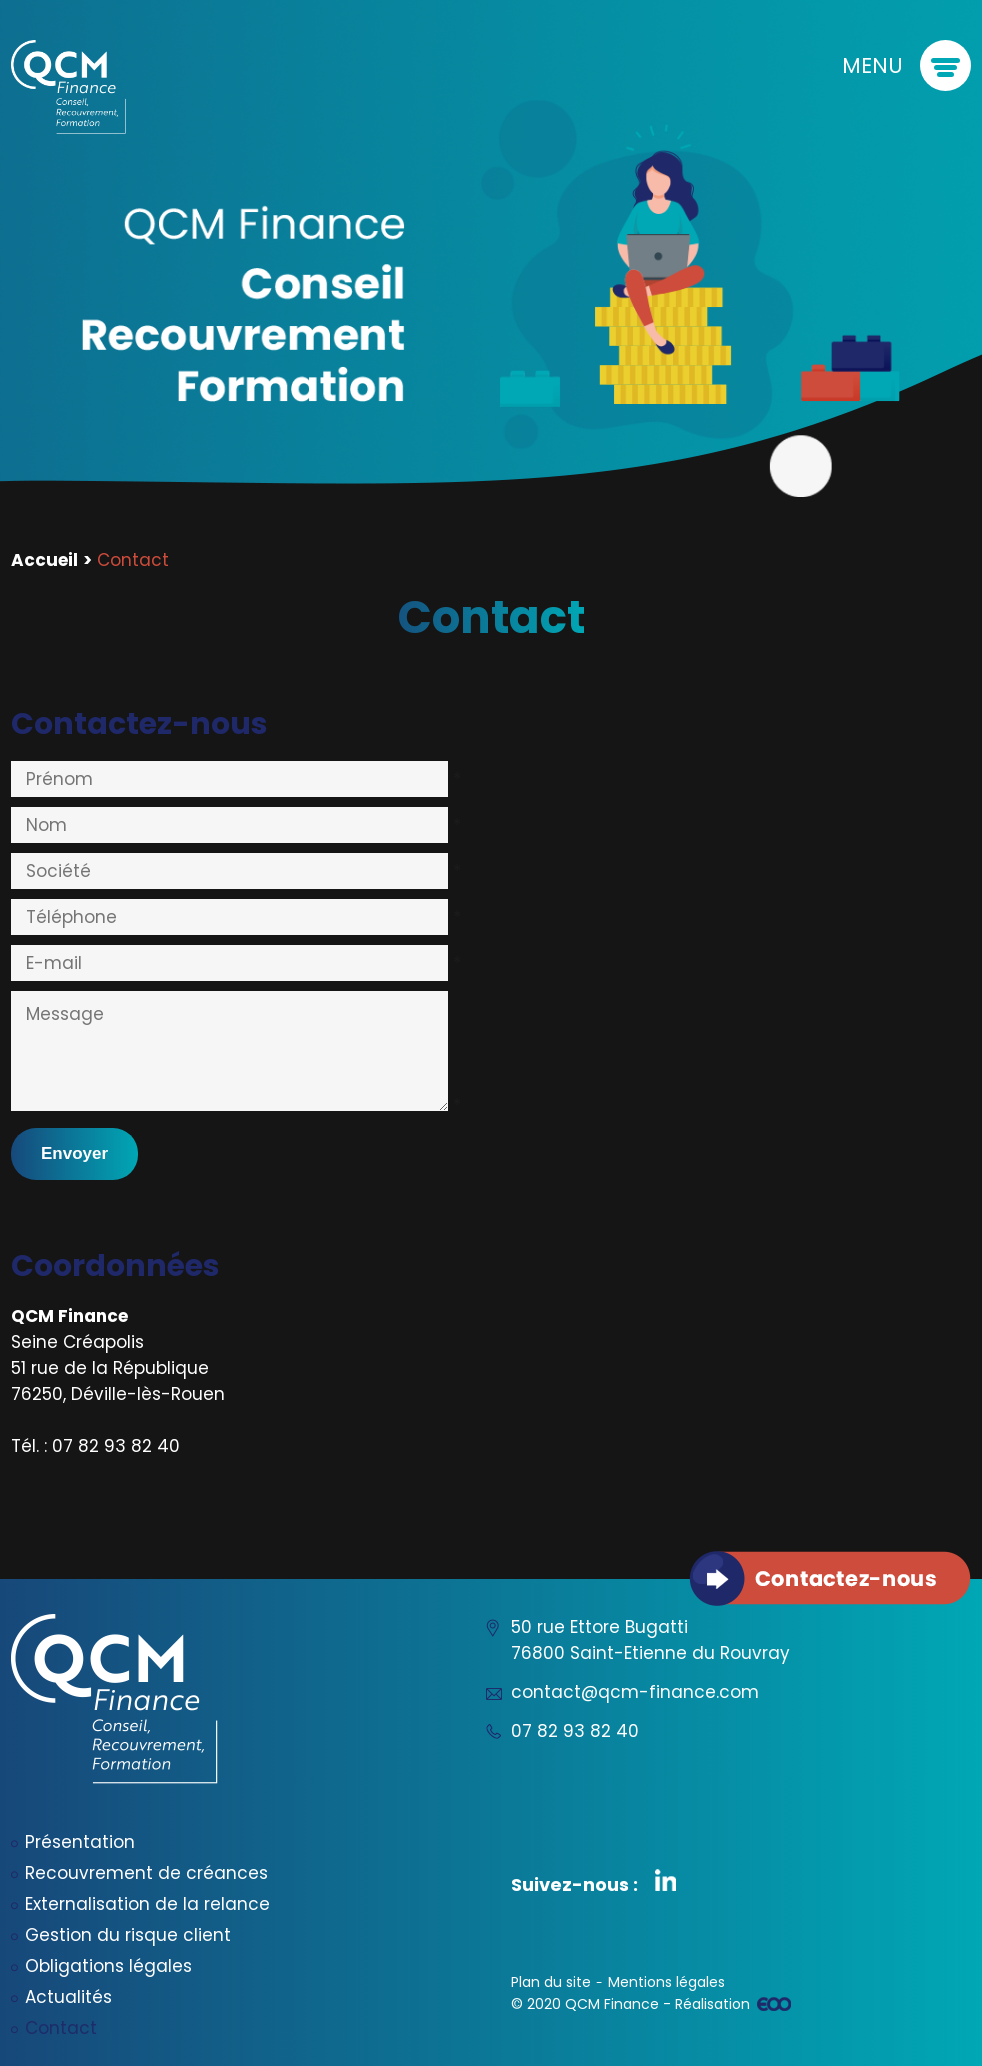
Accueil (44, 560)
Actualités (68, 1997)
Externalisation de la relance (147, 1904)
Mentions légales (666, 1982)
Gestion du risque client (128, 1935)
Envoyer (74, 1153)
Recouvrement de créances (146, 1873)
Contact (61, 2028)
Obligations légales (108, 1966)
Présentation (80, 1842)
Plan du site (551, 1982)
